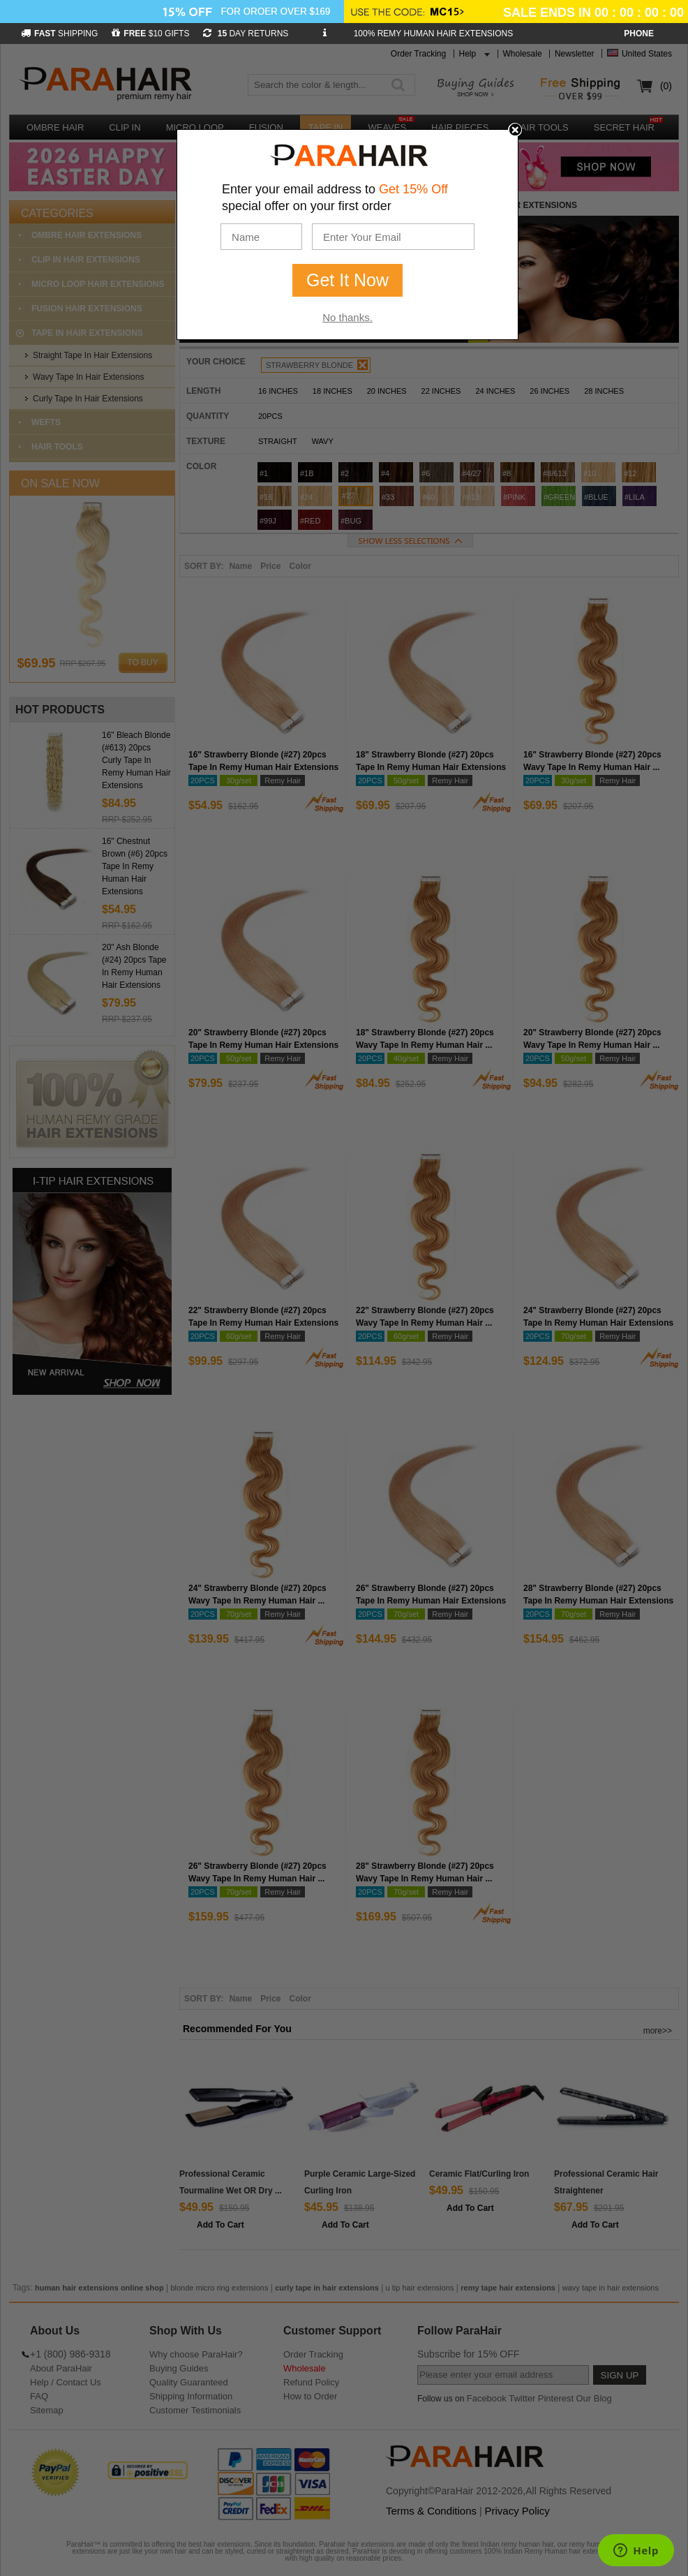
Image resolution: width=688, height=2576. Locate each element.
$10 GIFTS (150, 33)
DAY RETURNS (245, 33)
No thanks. (347, 317)
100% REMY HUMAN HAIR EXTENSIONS (434, 33)
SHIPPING (59, 33)
